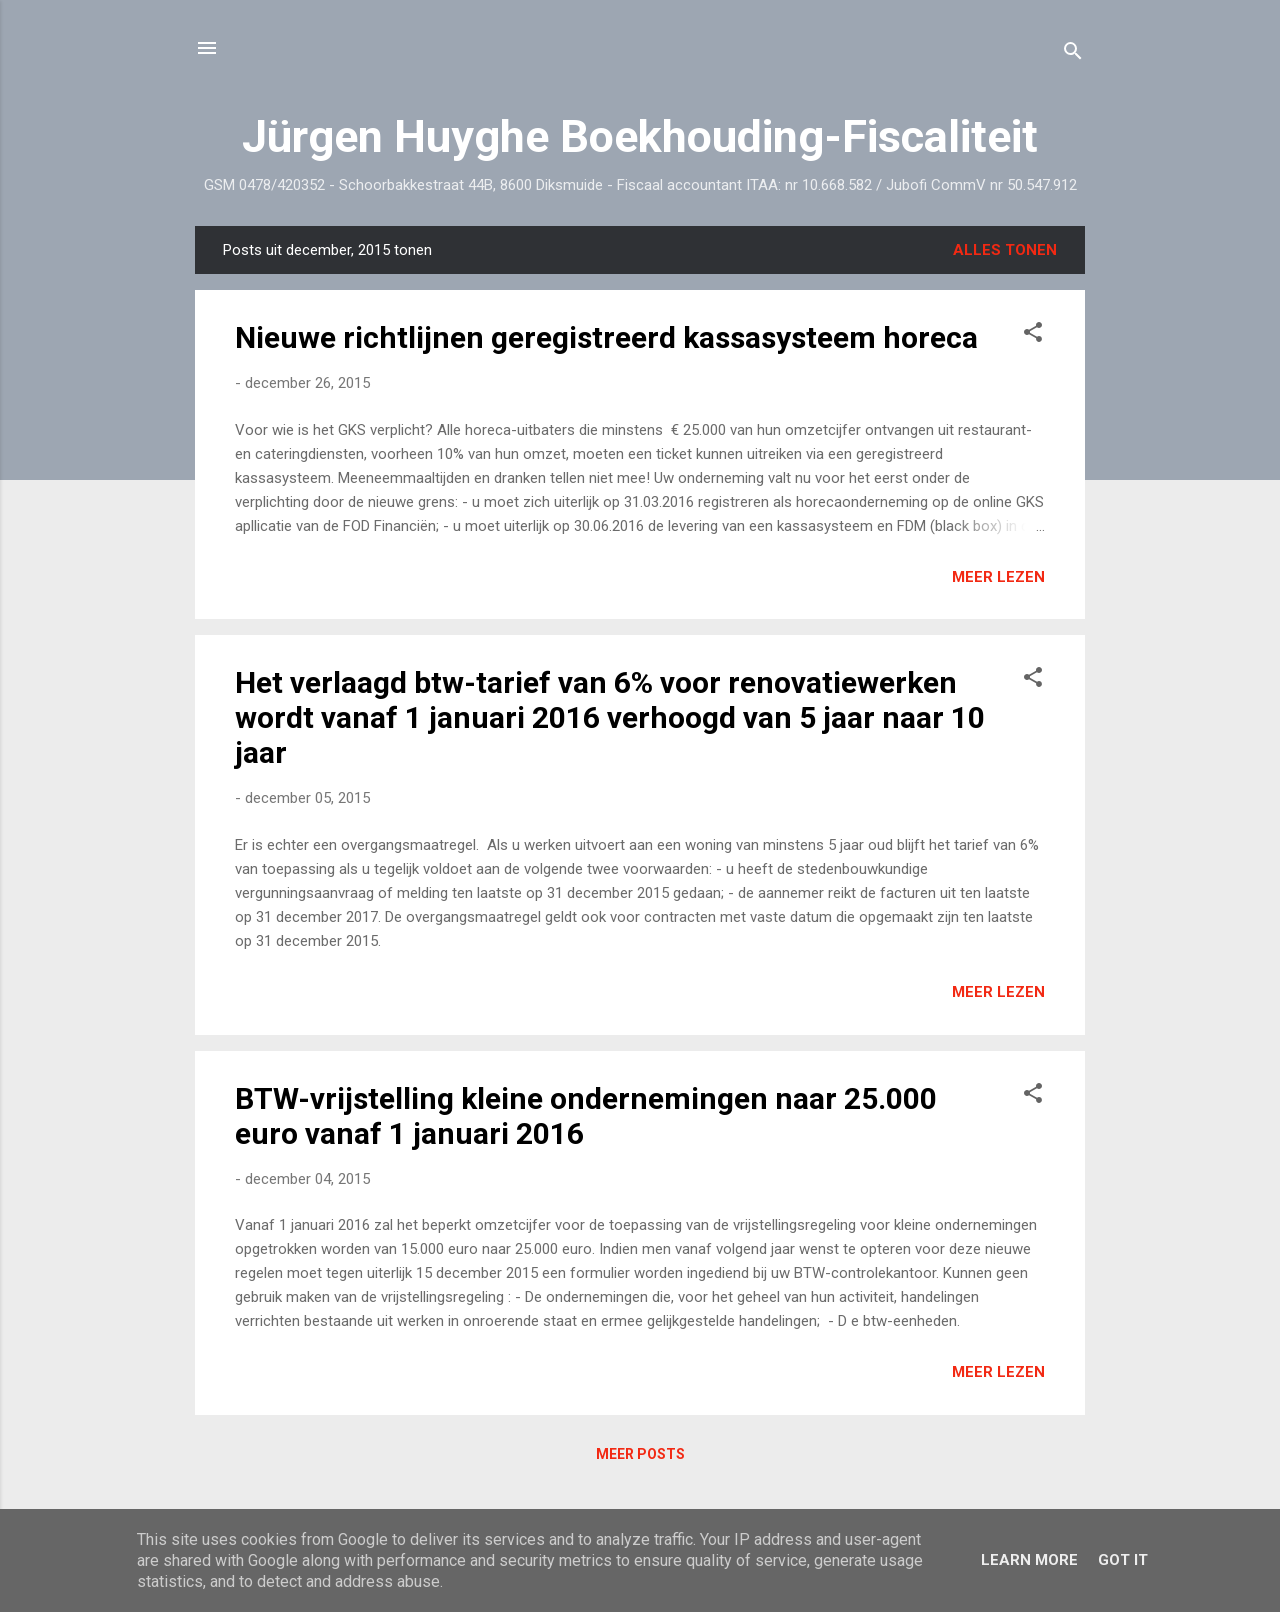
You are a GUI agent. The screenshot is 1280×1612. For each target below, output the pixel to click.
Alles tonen (1005, 250)
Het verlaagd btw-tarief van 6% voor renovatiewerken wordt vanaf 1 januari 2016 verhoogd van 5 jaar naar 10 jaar (610, 717)
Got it (1123, 1560)
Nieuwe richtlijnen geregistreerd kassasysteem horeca (606, 337)
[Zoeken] (1073, 54)
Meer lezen (998, 577)
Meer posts (640, 1454)
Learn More (1029, 1560)
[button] (1033, 335)
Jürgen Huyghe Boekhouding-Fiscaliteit (640, 136)
